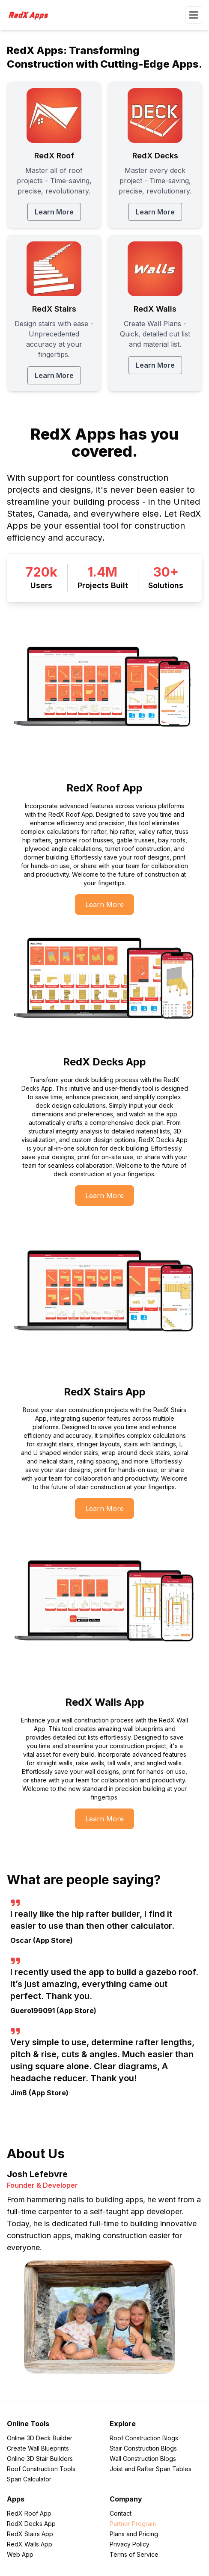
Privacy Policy (129, 2544)
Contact (120, 2513)
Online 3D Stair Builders (40, 2458)
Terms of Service (134, 2554)
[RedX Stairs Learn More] (54, 313)
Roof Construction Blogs (144, 2438)
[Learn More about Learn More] (104, 904)
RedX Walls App (29, 2544)
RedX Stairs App (30, 2533)
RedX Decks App (31, 2523)
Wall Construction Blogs (143, 2458)
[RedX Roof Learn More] (54, 154)
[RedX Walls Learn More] (155, 313)
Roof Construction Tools (41, 2468)
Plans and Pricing (134, 2533)
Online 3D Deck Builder (39, 2438)
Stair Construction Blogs (143, 2448)
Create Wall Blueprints (38, 2448)
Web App (20, 2554)
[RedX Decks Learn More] (155, 154)
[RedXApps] (31, 15)
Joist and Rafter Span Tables (150, 2468)
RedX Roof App (29, 2513)
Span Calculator (29, 2479)
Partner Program (133, 2523)
